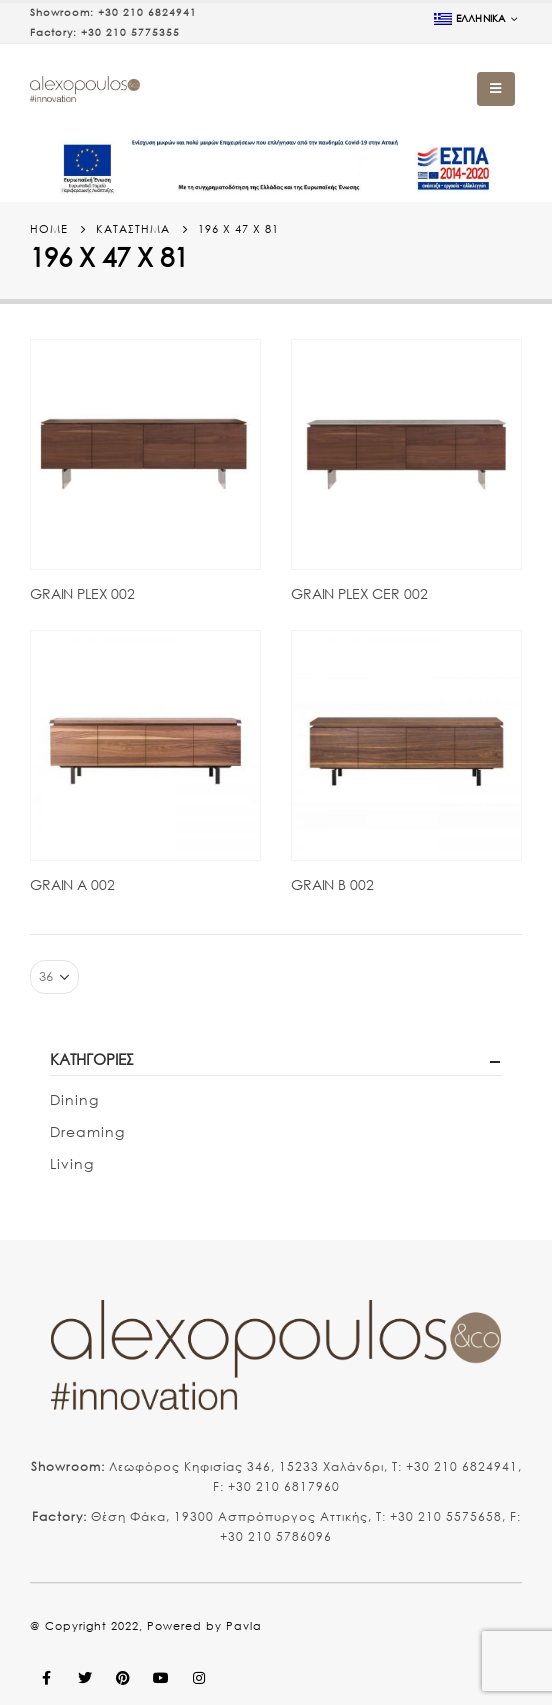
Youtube (161, 1678)
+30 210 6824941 (147, 12)
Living (72, 1163)
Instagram (199, 1678)
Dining (74, 1099)
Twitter (85, 1678)
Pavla (244, 1626)
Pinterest (123, 1678)
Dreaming (87, 1131)
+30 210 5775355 (130, 32)
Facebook (47, 1678)
